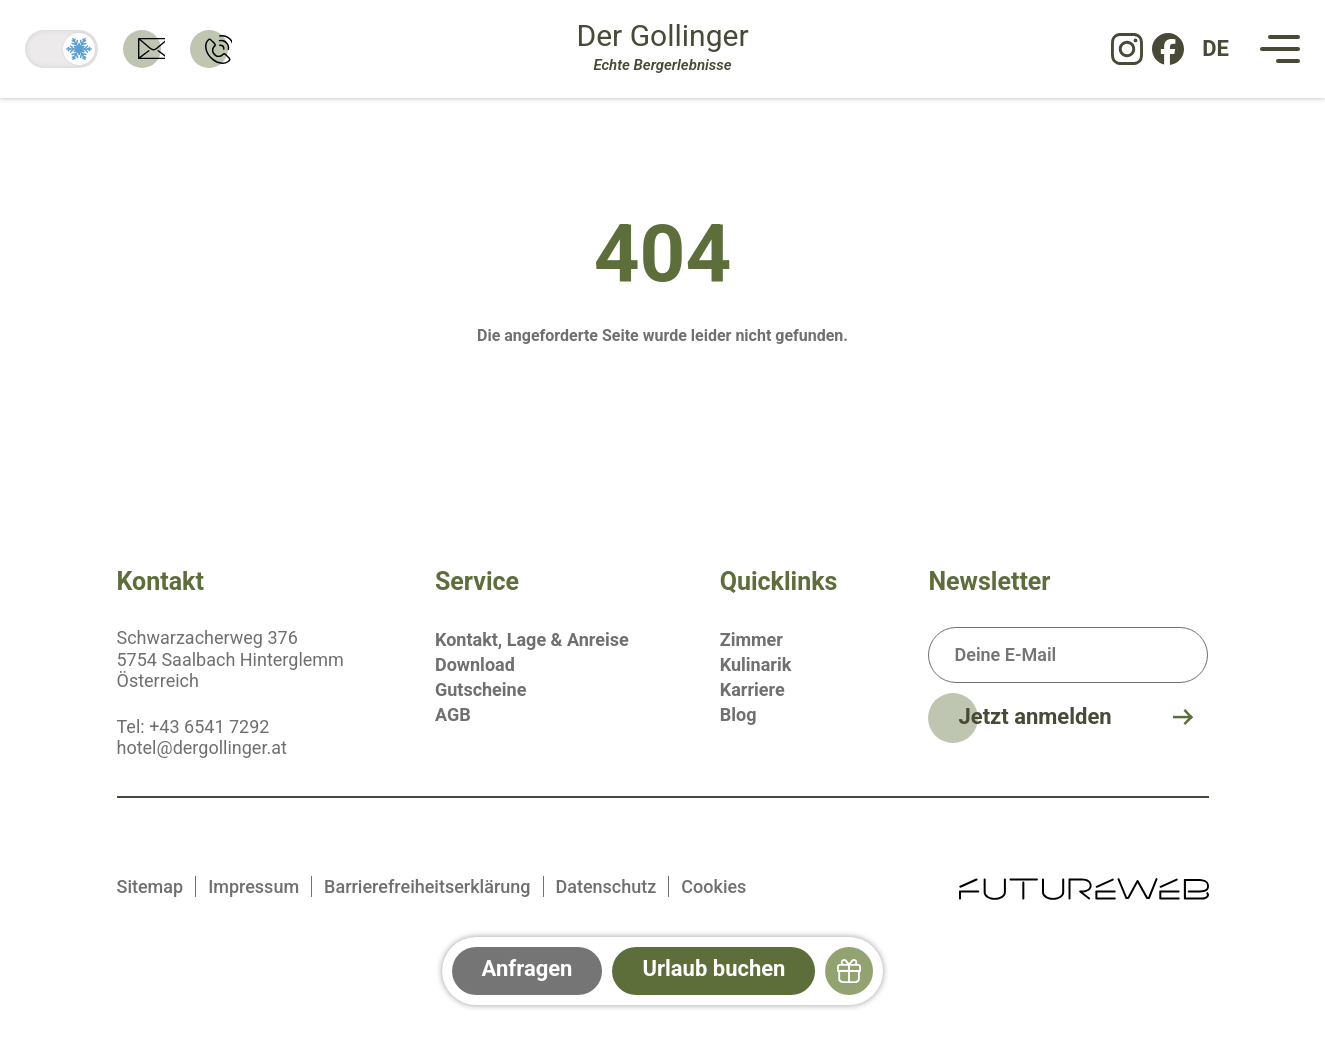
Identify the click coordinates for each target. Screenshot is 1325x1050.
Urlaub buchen (713, 968)
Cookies (713, 886)
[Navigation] (1280, 49)
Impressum (253, 886)
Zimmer (751, 639)
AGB (453, 714)
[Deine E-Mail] (1068, 655)
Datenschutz (606, 886)
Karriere (752, 689)
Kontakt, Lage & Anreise (532, 639)
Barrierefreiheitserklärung (427, 886)
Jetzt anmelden (1034, 716)
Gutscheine (480, 689)
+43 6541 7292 (209, 726)
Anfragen (527, 968)
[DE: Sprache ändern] (1215, 49)
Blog (738, 714)
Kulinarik (756, 664)
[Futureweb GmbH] (1084, 886)
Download (475, 664)
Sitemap (150, 886)
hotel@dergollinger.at (202, 747)
